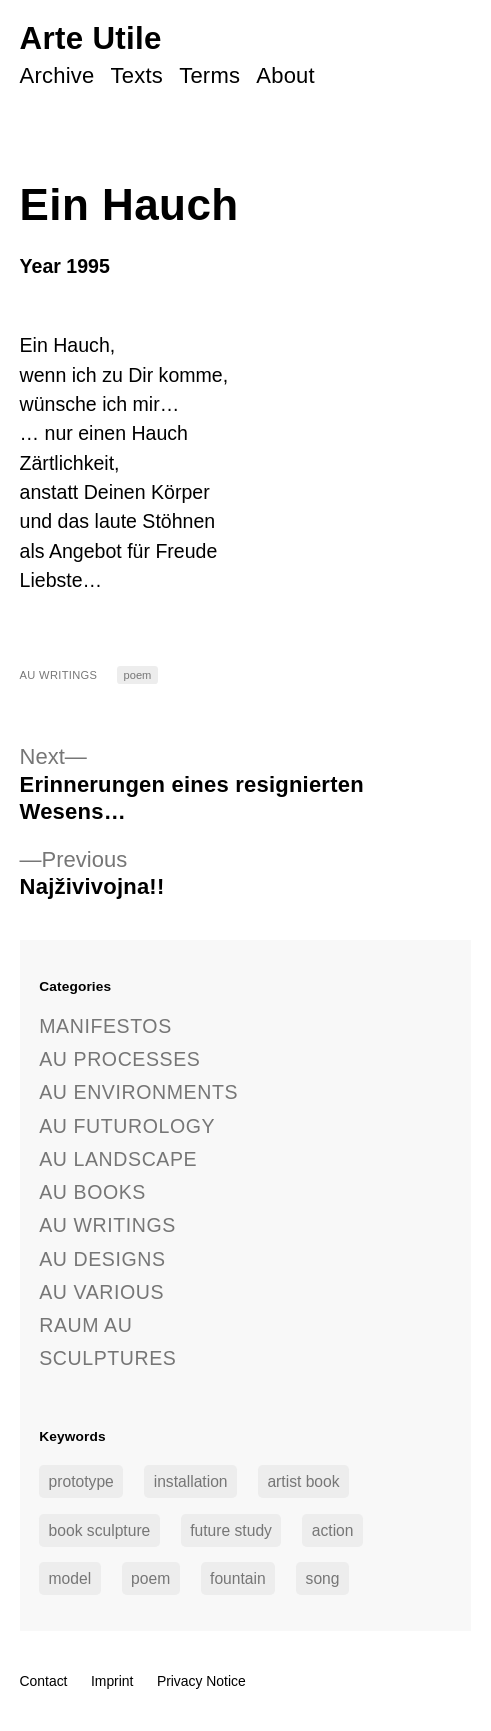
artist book (303, 1481)
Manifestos (105, 1026)
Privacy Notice (201, 1681)
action (333, 1530)
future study (231, 1530)
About (285, 75)
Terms (209, 75)
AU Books (92, 1192)
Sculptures (107, 1358)
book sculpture (100, 1530)
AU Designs (102, 1259)
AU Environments (138, 1092)
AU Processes (119, 1059)
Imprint (112, 1681)
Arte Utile (91, 38)
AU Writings (59, 675)
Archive (57, 75)
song (323, 1578)
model (70, 1578)
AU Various (101, 1292)
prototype (81, 1481)
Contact (44, 1681)
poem (138, 675)
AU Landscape (118, 1159)
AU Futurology (127, 1126)
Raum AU (85, 1325)
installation (191, 1481)
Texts (137, 75)
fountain (238, 1578)
